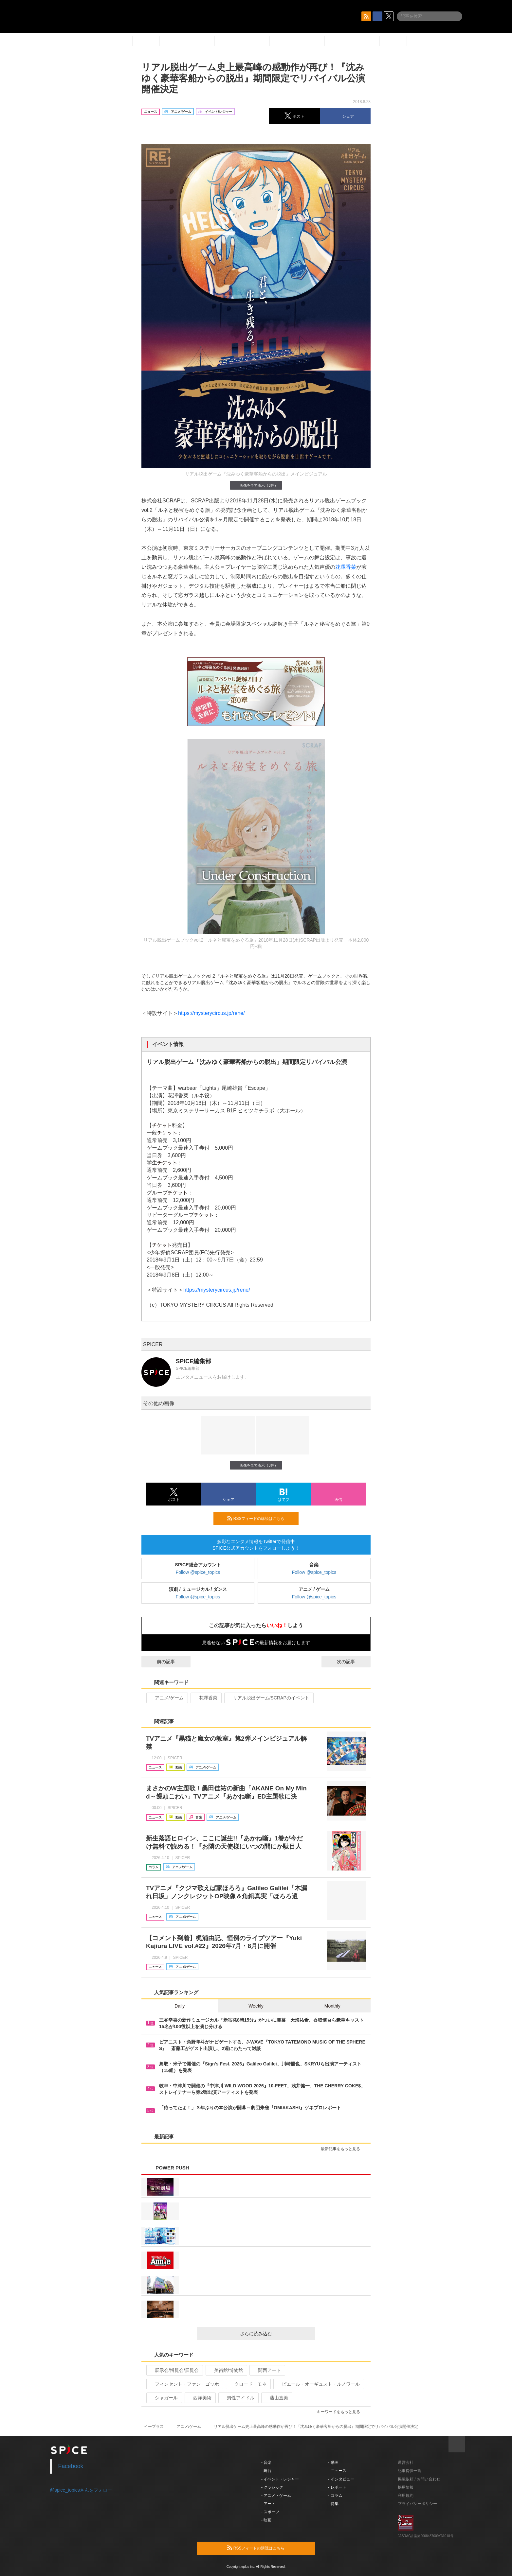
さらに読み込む (275, 2333)
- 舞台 (266, 2470)
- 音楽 (266, 2462)
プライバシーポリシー (417, 2503)
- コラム (335, 2495)
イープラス (154, 2426)
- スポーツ (270, 2512)
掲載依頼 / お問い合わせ (419, 2479)
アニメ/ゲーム (166, 1697)
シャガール (163, 2397)
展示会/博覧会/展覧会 (174, 2370)
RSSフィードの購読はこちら (260, 1518)
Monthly (332, 2006)
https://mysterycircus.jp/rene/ (211, 1013)
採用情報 (405, 2487)
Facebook (70, 2466)
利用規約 (405, 2495)
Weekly (256, 2006)
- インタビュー (341, 2479)
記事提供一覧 (409, 2470)
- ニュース (337, 2470)
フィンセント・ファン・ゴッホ (184, 2384)
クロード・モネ (247, 2384)
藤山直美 (276, 2397)
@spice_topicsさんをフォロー (81, 2490)
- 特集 (333, 2503)
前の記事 (160, 1661)
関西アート (266, 2370)
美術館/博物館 (226, 2370)
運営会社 (405, 2462)
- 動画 (333, 2462)
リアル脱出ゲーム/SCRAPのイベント (268, 1697)
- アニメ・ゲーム (276, 2495)
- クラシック (272, 2487)
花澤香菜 (345, 567)
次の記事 (352, 1661)
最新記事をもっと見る (343, 2149)
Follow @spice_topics (198, 1572)
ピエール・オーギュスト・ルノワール (318, 2384)
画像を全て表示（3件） (256, 485)
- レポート (337, 2487)
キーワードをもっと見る (341, 2412)
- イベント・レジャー (280, 2479)
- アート (268, 2503)
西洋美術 (199, 2397)
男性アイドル (237, 2397)
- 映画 (266, 2520)
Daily (179, 2006)
